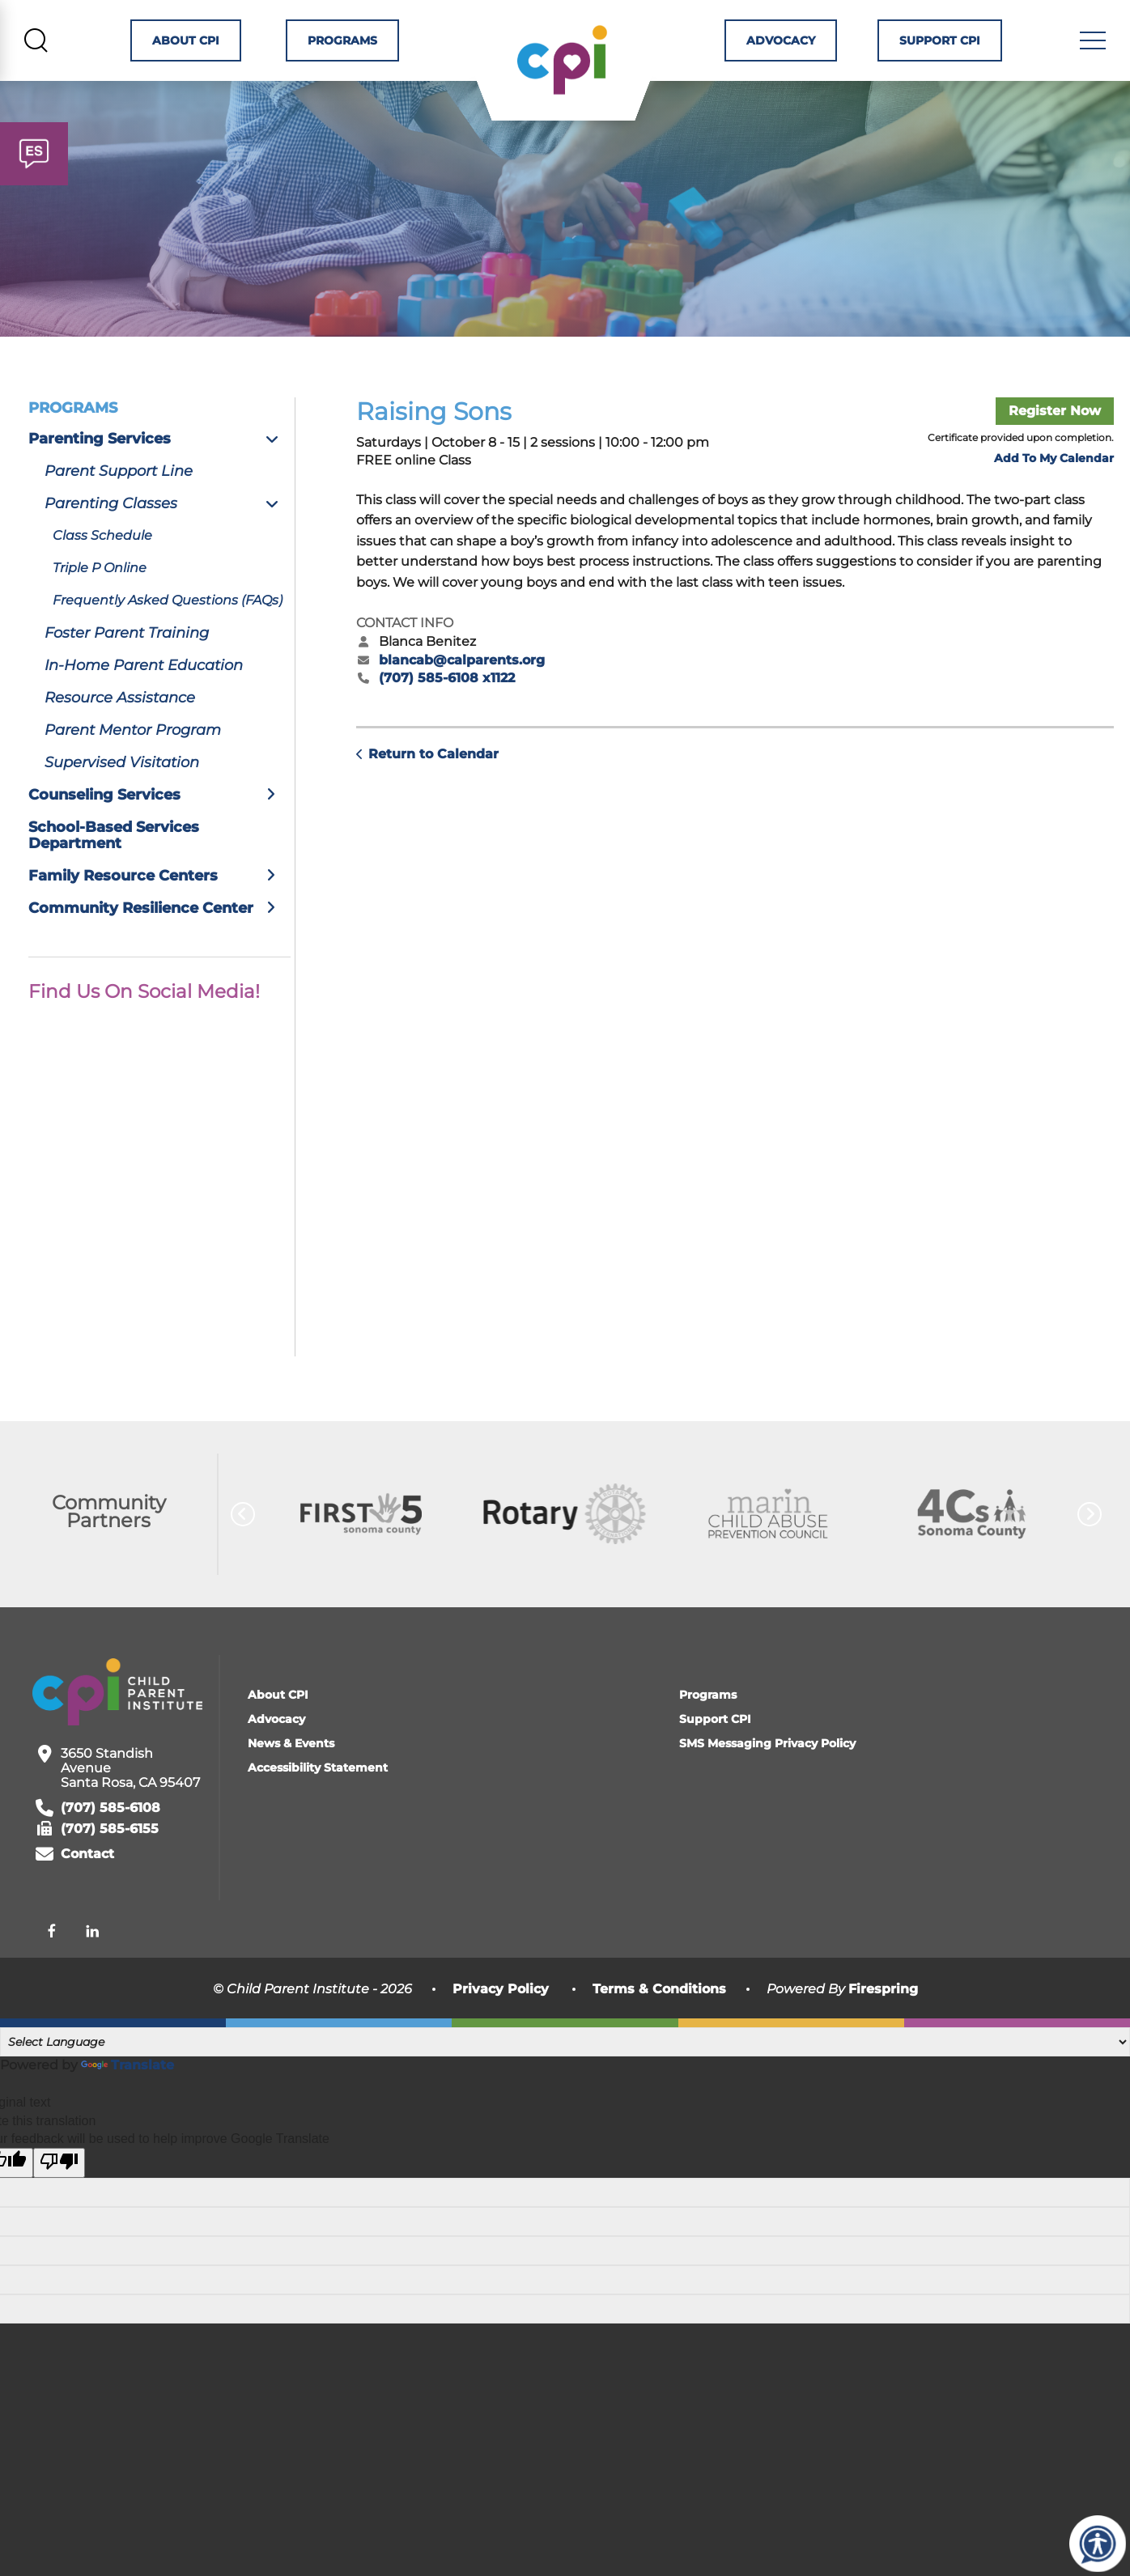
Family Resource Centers (159, 918)
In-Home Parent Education (144, 708)
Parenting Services (159, 481)
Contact (87, 1897)
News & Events (291, 1786)
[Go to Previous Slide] (243, 1557)
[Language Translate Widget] (565, 2084)
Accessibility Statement (318, 1810)
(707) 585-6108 (110, 1851)
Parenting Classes (168, 546)
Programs (337, 44)
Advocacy (785, 44)
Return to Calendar (433, 797)
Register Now (1055, 453)
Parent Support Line (119, 514)
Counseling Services (159, 837)
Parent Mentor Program (133, 773)
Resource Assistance (120, 740)
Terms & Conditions (659, 2031)
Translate (127, 2108)
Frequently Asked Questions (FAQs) (167, 643)
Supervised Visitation (122, 805)
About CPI (182, 44)
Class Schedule (102, 578)
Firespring (883, 2031)
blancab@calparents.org (462, 703)
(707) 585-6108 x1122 (447, 720)
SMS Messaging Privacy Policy (767, 1786)
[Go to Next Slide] (1089, 1557)
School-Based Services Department (113, 878)
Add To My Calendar (1054, 501)
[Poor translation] (59, 2206)
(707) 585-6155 (110, 1872)
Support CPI (942, 44)
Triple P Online (100, 610)
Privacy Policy (500, 2031)
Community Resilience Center (159, 951)
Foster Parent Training (127, 676)
